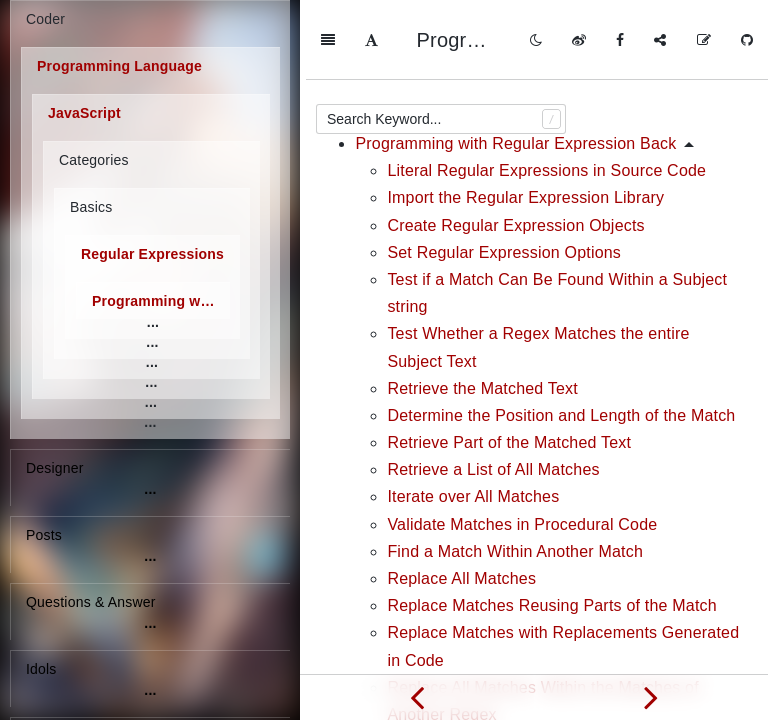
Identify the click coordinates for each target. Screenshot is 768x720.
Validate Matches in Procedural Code (522, 444)
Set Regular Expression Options (504, 172)
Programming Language (119, 66)
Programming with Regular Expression (161, 301)
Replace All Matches (461, 498)
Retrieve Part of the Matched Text (509, 362)
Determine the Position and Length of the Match (561, 335)
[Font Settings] (371, 40)
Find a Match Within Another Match (515, 471)
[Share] (660, 40)
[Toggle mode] (536, 40)
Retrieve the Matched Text (482, 308)
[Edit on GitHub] (704, 40)
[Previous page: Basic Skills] (417, 697)
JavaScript (84, 113)
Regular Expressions (152, 254)
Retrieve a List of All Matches (493, 389)
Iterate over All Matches (473, 416)
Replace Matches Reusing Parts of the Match (551, 525)
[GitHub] (747, 40)
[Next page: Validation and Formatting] (651, 697)
